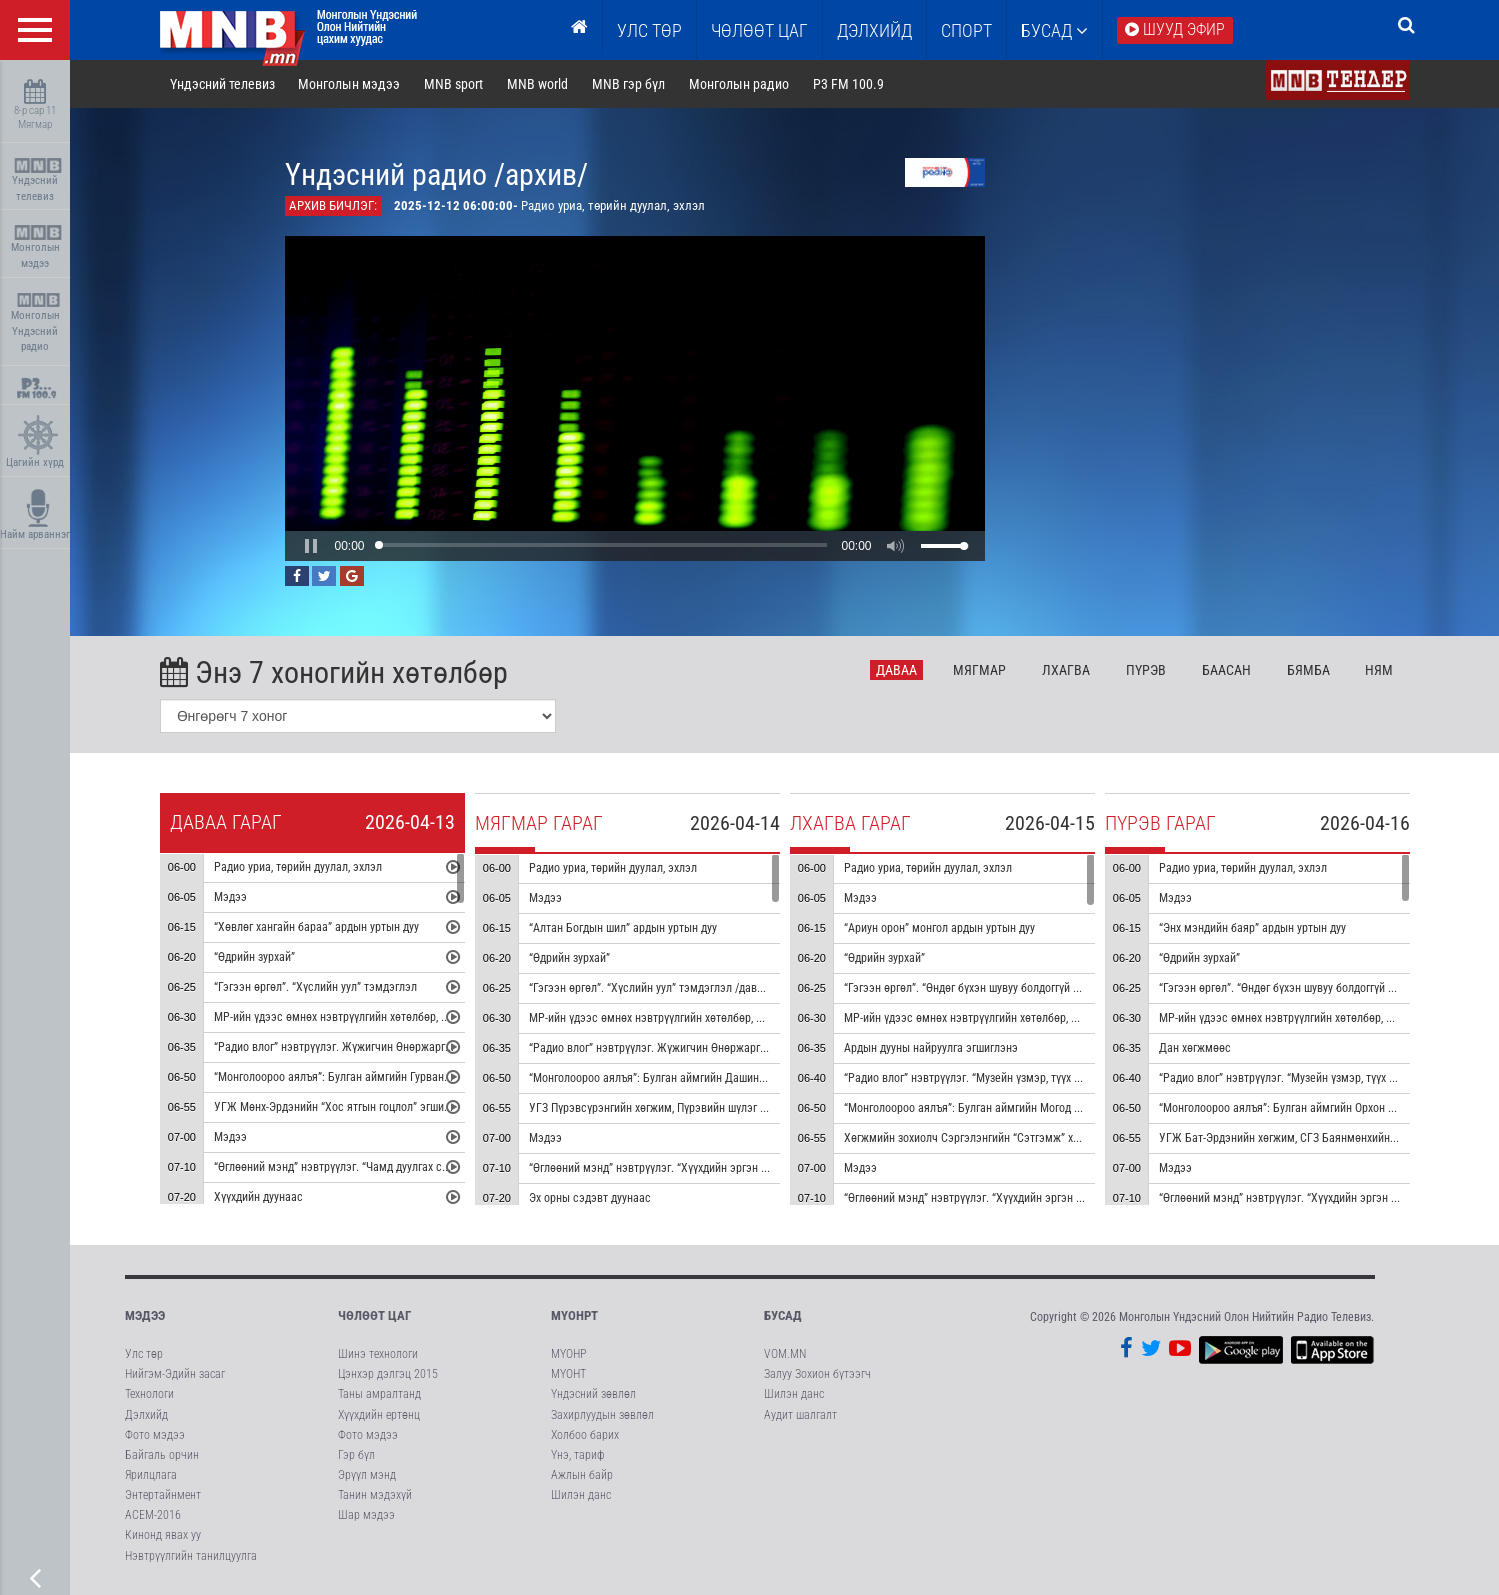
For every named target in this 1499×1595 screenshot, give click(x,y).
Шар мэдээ (366, 1515)
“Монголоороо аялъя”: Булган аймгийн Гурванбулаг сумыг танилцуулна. (394, 1078)
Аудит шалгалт (800, 1415)
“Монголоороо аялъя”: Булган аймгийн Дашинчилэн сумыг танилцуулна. (710, 1079)
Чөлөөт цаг (374, 1315)
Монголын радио (739, 84)
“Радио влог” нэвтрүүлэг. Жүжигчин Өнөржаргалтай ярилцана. (371, 1048)
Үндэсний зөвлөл (593, 1394)
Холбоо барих (585, 1435)
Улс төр (649, 30)
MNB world (537, 84)
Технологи (149, 1394)
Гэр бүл (356, 1455)
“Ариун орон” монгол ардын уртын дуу (939, 929)
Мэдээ (230, 898)
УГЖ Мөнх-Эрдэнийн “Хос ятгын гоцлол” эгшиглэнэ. (344, 1108)
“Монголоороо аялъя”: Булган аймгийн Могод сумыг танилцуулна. (1009, 1109)
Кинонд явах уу (163, 1535)
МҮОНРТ (574, 1315)
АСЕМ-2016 (153, 1515)
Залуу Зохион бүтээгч (817, 1374)
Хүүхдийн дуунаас (258, 1198)
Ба (1226, 670)
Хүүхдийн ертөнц (379, 1415)
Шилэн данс (581, 1495)
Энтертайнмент (163, 1495)
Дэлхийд (874, 30)
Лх (1066, 670)
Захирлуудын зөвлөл (602, 1415)
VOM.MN (785, 1354)
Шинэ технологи (378, 1354)
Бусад (1054, 30)
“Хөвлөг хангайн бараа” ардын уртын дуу (316, 928)
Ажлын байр (582, 1475)
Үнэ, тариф (578, 1455)
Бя (1308, 670)
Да (896, 670)
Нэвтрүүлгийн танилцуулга (191, 1556)
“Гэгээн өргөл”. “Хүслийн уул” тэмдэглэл (315, 988)
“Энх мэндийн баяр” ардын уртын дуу (1252, 929)
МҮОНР (568, 1354)
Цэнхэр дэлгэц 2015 (388, 1374)
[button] (311, 546)
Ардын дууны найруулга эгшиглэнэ (931, 1049)
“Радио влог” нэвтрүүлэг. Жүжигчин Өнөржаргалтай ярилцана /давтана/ (710, 1049)
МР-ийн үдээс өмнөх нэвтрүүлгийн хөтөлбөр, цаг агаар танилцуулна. (385, 1018)
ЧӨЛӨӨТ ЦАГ (759, 30)
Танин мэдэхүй (375, 1495)
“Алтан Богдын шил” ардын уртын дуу (623, 929)
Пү (1146, 670)
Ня (1379, 670)
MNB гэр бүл (628, 84)
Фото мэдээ (155, 1435)
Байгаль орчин (162, 1455)
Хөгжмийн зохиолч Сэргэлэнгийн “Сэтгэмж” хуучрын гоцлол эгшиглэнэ (1022, 1139)
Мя (979, 670)
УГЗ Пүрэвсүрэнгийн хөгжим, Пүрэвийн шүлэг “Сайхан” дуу (676, 1109)
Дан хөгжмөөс (1195, 1049)
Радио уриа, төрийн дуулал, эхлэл (298, 868)
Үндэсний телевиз (37, 180)
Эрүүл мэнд (367, 1475)
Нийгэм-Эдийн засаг (175, 1374)
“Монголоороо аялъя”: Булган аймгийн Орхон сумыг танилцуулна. (1323, 1109)
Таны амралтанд (379, 1394)
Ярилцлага (151, 1475)
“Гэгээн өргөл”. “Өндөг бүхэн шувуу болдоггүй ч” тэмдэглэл (991, 989)
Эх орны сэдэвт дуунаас (590, 1199)
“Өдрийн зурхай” (254, 958)
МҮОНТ (568, 1374)
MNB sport (453, 84)
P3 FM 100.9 (848, 84)
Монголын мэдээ (37, 247)
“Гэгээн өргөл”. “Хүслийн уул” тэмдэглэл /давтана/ (656, 989)
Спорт (966, 30)
